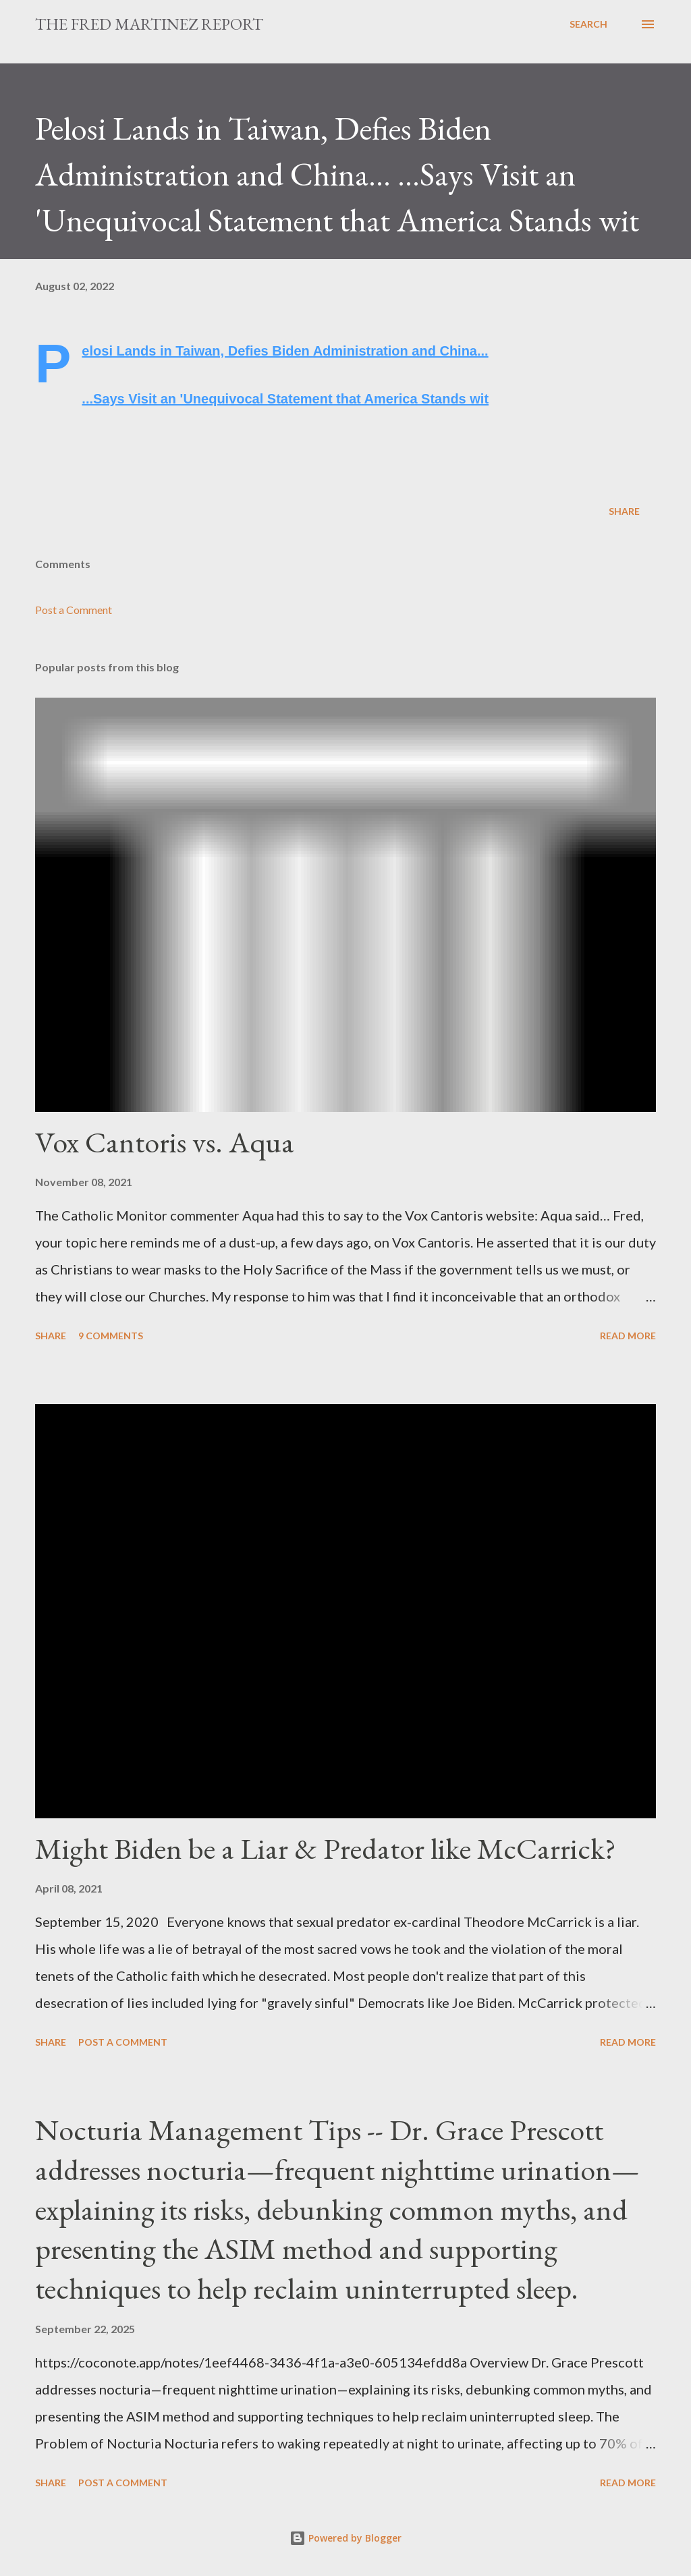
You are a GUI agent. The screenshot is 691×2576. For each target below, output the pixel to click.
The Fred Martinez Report (149, 23)
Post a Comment (73, 609)
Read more (628, 1335)
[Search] (588, 24)
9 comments (110, 1335)
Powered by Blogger (345, 2537)
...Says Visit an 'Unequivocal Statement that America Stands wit (285, 398)
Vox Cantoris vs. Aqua (164, 1142)
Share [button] (624, 511)
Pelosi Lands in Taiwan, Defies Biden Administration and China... (285, 350)
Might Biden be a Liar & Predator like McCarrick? (325, 1848)
